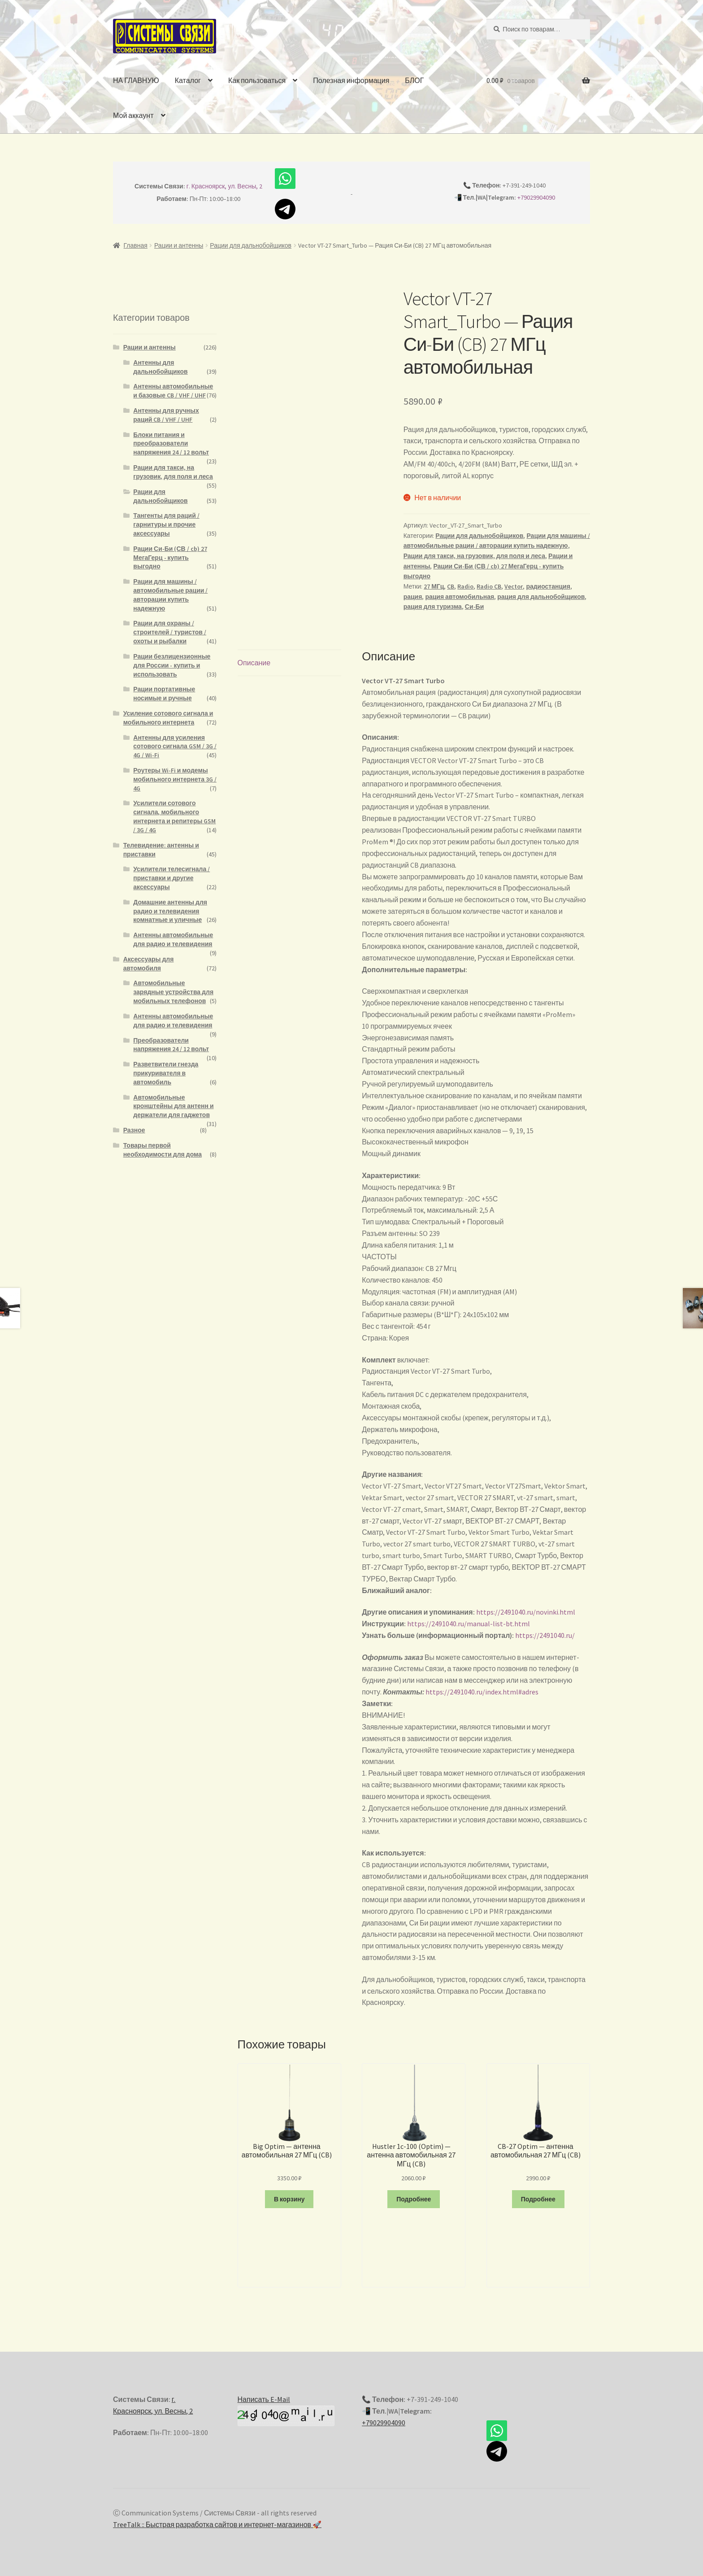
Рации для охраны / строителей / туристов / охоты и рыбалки (169, 632)
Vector (513, 586)
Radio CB (489, 586)
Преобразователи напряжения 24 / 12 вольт (171, 1044)
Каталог (188, 80)
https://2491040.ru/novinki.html (525, 1611)
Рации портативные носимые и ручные (164, 693)
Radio (465, 586)
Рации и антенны (178, 245)
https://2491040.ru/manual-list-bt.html (468, 1623)
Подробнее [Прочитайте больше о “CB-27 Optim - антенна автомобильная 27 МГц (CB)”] (538, 2199)
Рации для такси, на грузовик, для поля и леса (474, 556)
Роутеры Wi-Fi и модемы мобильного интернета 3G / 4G (175, 779)
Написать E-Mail (264, 2399)
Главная (136, 245)
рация (413, 597)
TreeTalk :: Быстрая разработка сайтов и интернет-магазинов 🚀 (217, 2524)
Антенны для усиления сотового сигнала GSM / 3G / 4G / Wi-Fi (175, 747)
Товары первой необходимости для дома (162, 1149)
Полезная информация (351, 80)
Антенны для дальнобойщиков (160, 366)
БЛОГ (414, 80)
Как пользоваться (257, 80)
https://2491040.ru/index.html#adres (481, 1691)
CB (450, 586)
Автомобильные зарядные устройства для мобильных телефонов (173, 992)
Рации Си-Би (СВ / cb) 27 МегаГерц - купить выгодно (170, 558)
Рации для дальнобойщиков (250, 245)
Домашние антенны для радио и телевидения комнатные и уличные (170, 911)
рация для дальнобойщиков (541, 597)
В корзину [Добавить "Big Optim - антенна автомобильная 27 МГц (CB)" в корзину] (289, 2199)
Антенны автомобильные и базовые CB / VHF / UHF (173, 390)
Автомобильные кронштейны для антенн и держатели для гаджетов (173, 1106)
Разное (134, 1130)
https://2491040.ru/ (545, 1635)
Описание (254, 662)
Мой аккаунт (133, 115)
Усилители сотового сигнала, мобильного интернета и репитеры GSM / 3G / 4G (174, 816)
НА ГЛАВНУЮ (136, 80)
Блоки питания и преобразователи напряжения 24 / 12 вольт (171, 444)
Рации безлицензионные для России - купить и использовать (171, 665)
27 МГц (434, 586)
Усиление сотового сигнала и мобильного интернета (168, 717)
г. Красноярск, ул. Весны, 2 (225, 186)
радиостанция (548, 586)
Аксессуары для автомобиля (148, 963)
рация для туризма (433, 607)
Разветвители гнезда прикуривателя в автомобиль (165, 1073)
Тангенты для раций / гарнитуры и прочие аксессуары (166, 524)
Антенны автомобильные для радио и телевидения (173, 939)
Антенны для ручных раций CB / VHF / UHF (166, 415)
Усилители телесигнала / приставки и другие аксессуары (171, 878)
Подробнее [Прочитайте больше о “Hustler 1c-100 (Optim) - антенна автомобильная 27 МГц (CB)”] (413, 2199)
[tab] (289, 663)
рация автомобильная (459, 597)
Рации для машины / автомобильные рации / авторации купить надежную (170, 594)
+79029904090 (536, 197)
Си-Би (474, 607)
